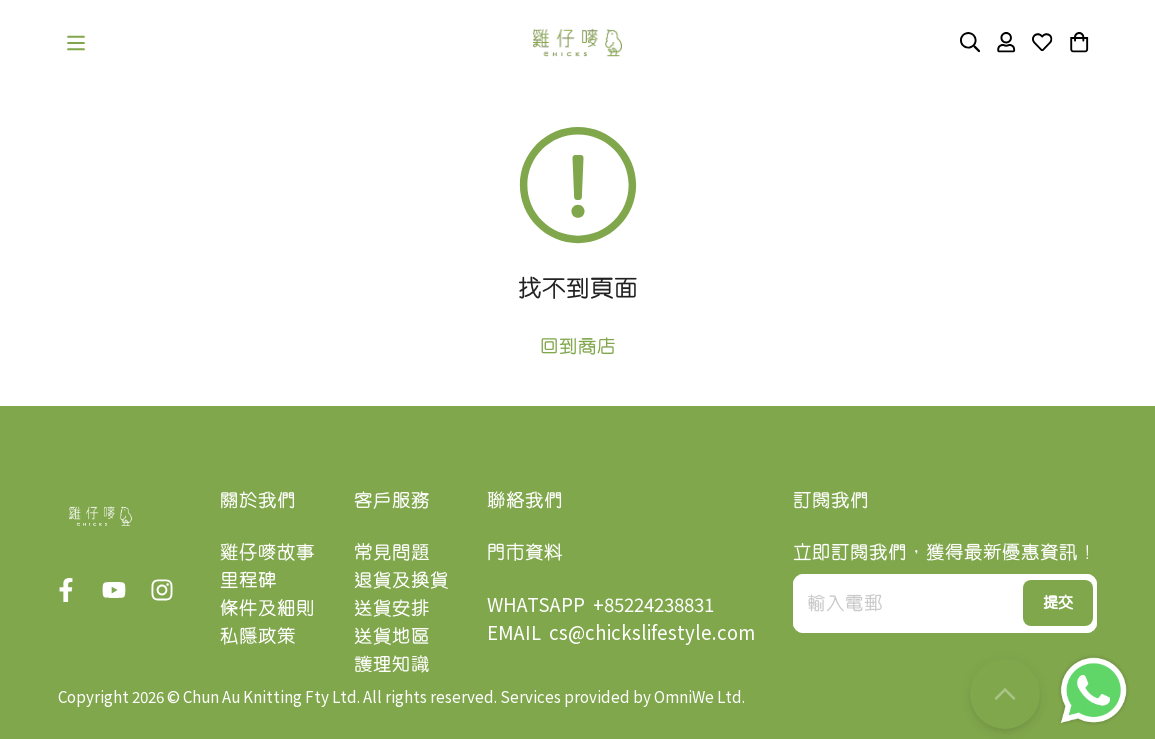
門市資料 (525, 551)
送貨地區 (392, 635)
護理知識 (392, 663)
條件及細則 (267, 607)
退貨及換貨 (401, 579)
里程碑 (248, 579)
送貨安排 (392, 607)
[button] (76, 43)
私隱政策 (258, 635)
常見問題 (392, 551)
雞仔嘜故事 (267, 551)
